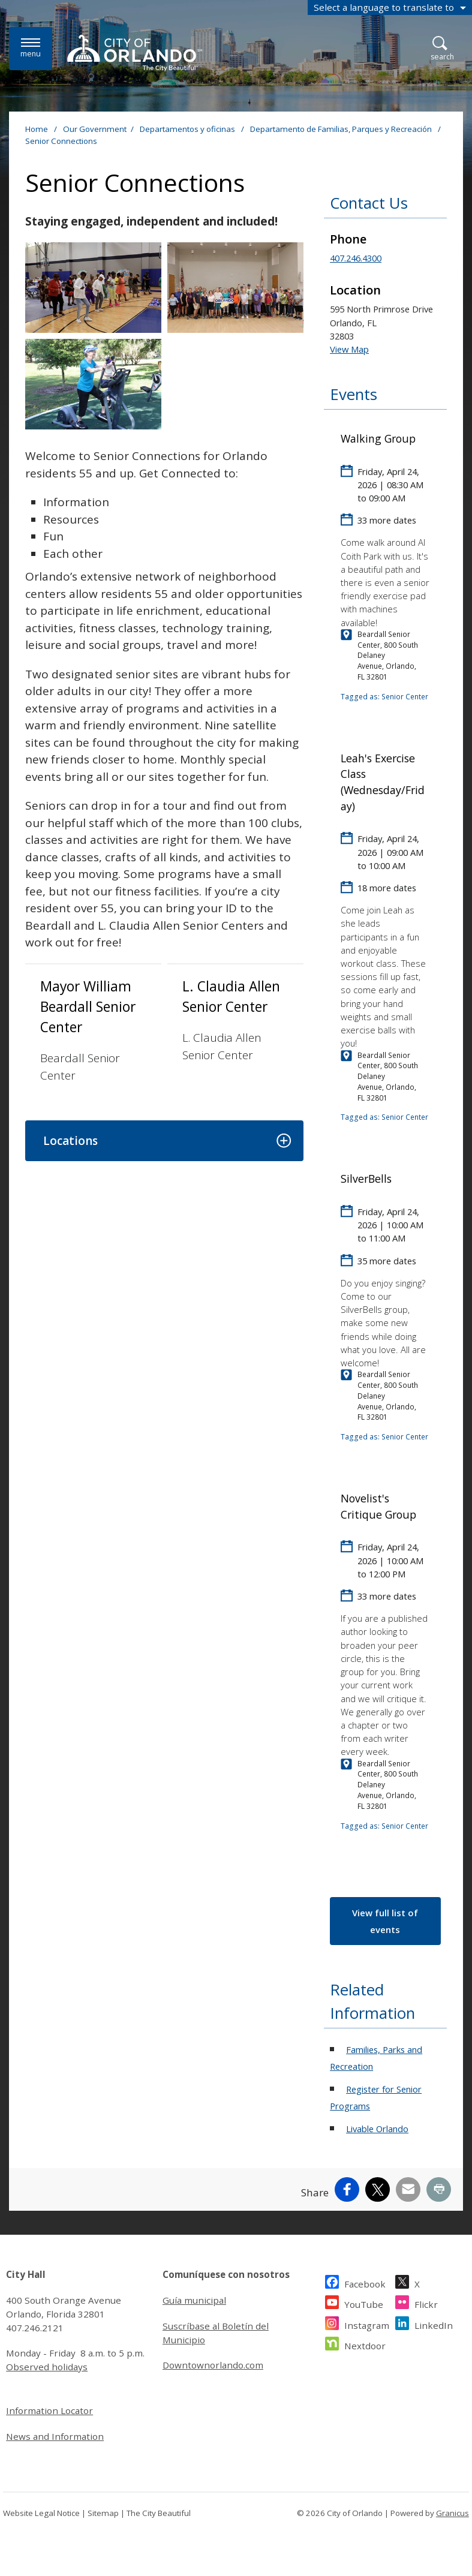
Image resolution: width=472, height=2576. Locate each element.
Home (36, 129)
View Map (349, 349)
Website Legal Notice (41, 2513)
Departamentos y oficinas (188, 129)
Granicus (452, 2513)
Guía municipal (194, 2300)
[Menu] (30, 48)
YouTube (363, 2302)
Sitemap (103, 2513)
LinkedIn (433, 2323)
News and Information (55, 2436)
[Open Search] (442, 49)
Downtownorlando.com (213, 2365)
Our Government (95, 129)
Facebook (365, 2282)
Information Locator (49, 2410)
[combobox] (390, 7)
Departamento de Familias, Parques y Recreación (342, 129)
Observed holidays (47, 2367)
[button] (164, 1141)
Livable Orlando (377, 2129)
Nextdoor (365, 2344)
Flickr (426, 2302)
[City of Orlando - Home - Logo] (134, 53)
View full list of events (385, 1921)
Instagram (366, 2323)
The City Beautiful (159, 2513)
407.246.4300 (355, 258)
